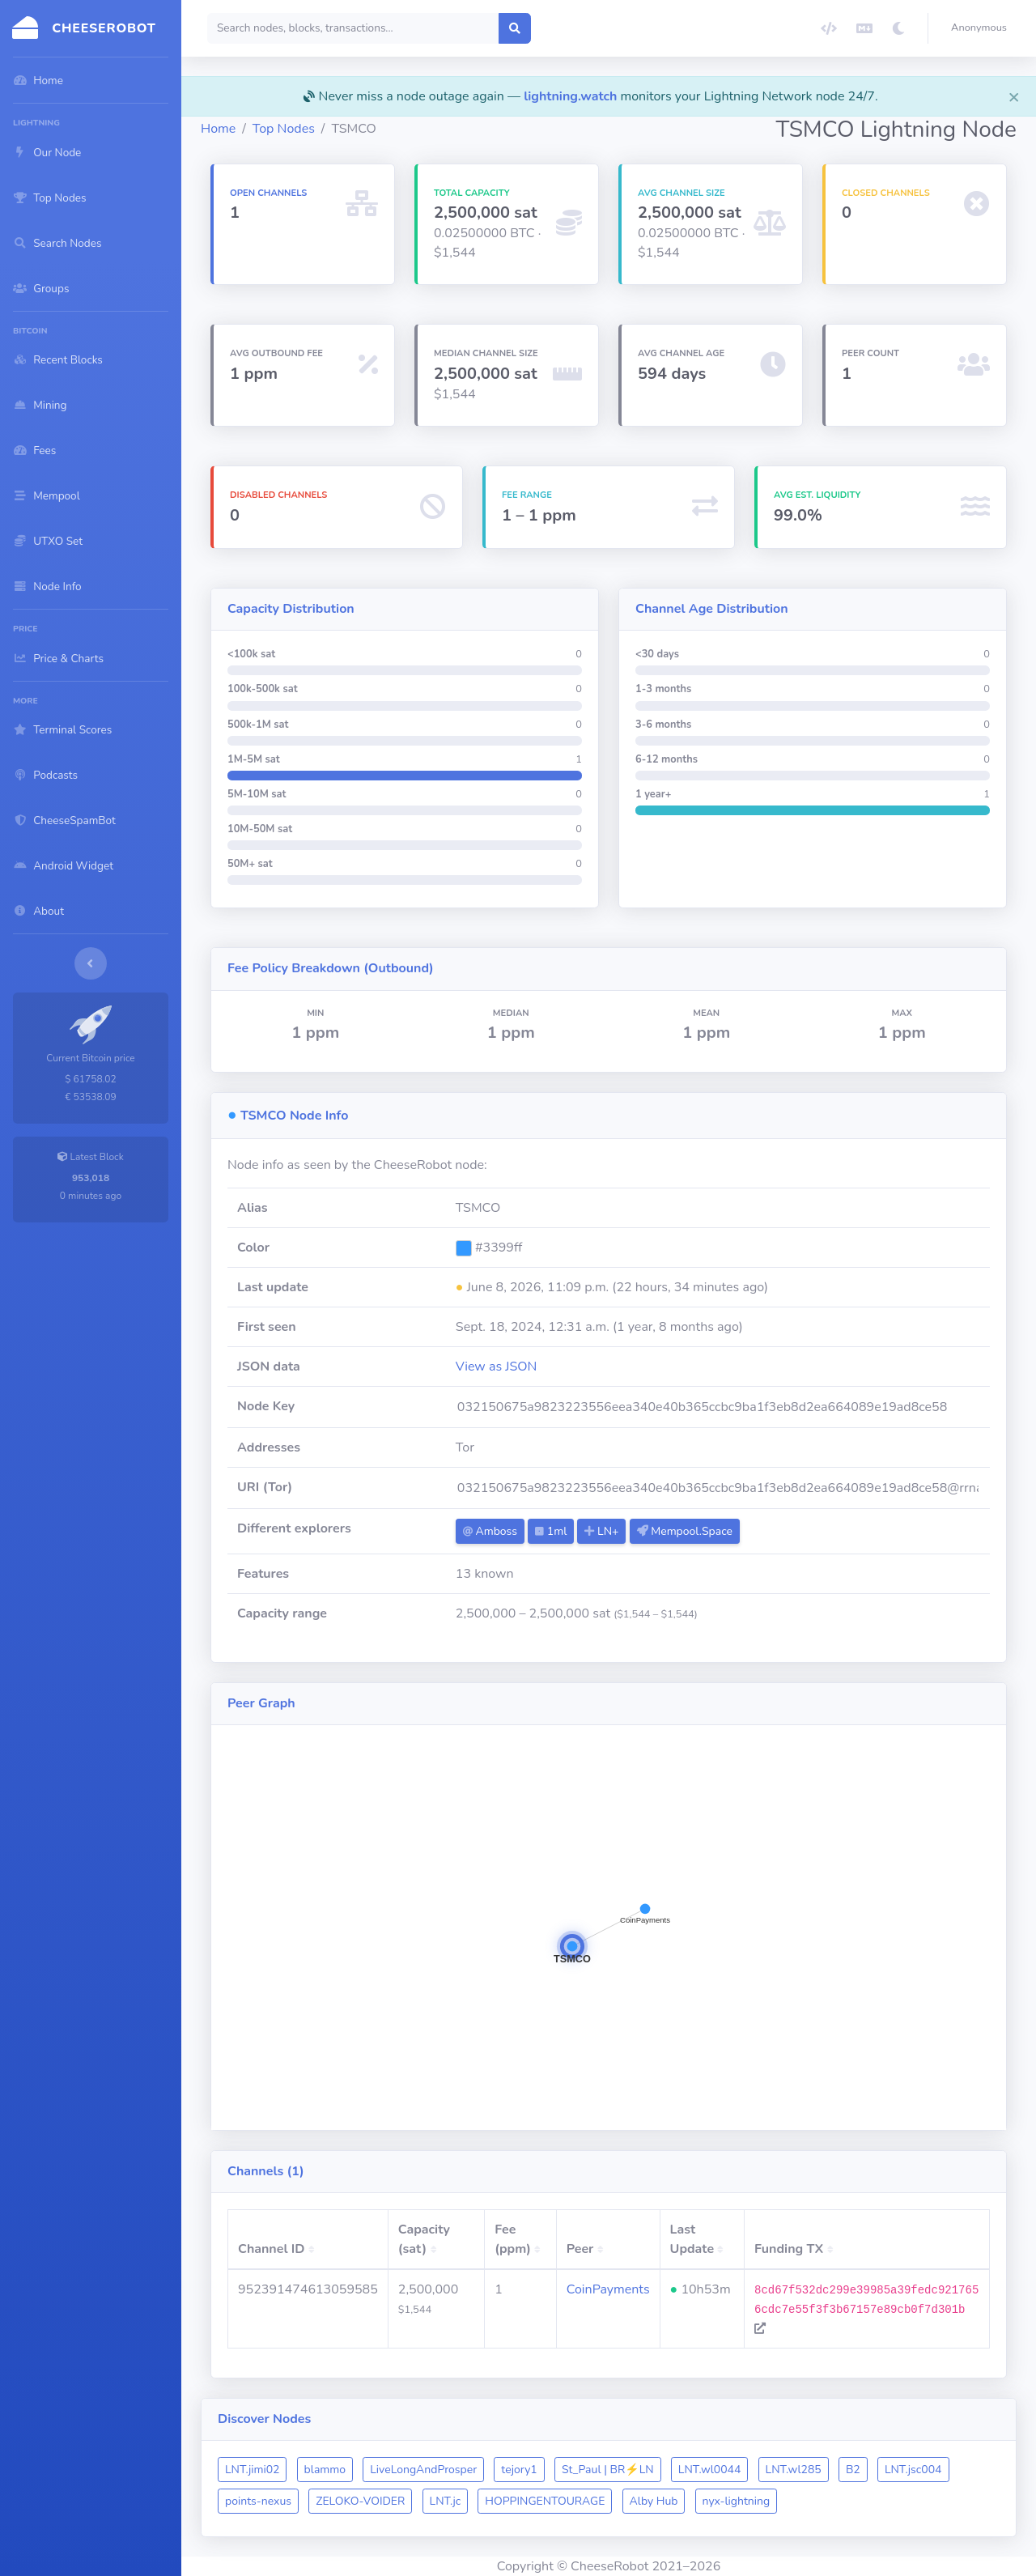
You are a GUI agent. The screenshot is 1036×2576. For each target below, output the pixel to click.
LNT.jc (445, 2501)
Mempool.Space (684, 1531)
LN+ (601, 1531)
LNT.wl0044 (709, 2469)
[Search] (353, 28)
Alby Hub (654, 2501)
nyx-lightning (737, 2501)
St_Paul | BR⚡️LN (608, 2469)
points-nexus (258, 2501)
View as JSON (496, 1366)
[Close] (1014, 96)
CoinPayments (608, 2289)
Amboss (490, 1531)
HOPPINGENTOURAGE (545, 2501)
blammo (325, 2469)
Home (218, 129)
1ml (551, 1531)
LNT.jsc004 (913, 2469)
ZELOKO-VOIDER (360, 2501)
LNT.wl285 (794, 2469)
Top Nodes (284, 129)
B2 (853, 2469)
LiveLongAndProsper (423, 2469)
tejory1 (519, 2469)
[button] (982, 28)
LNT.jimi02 (252, 2469)
